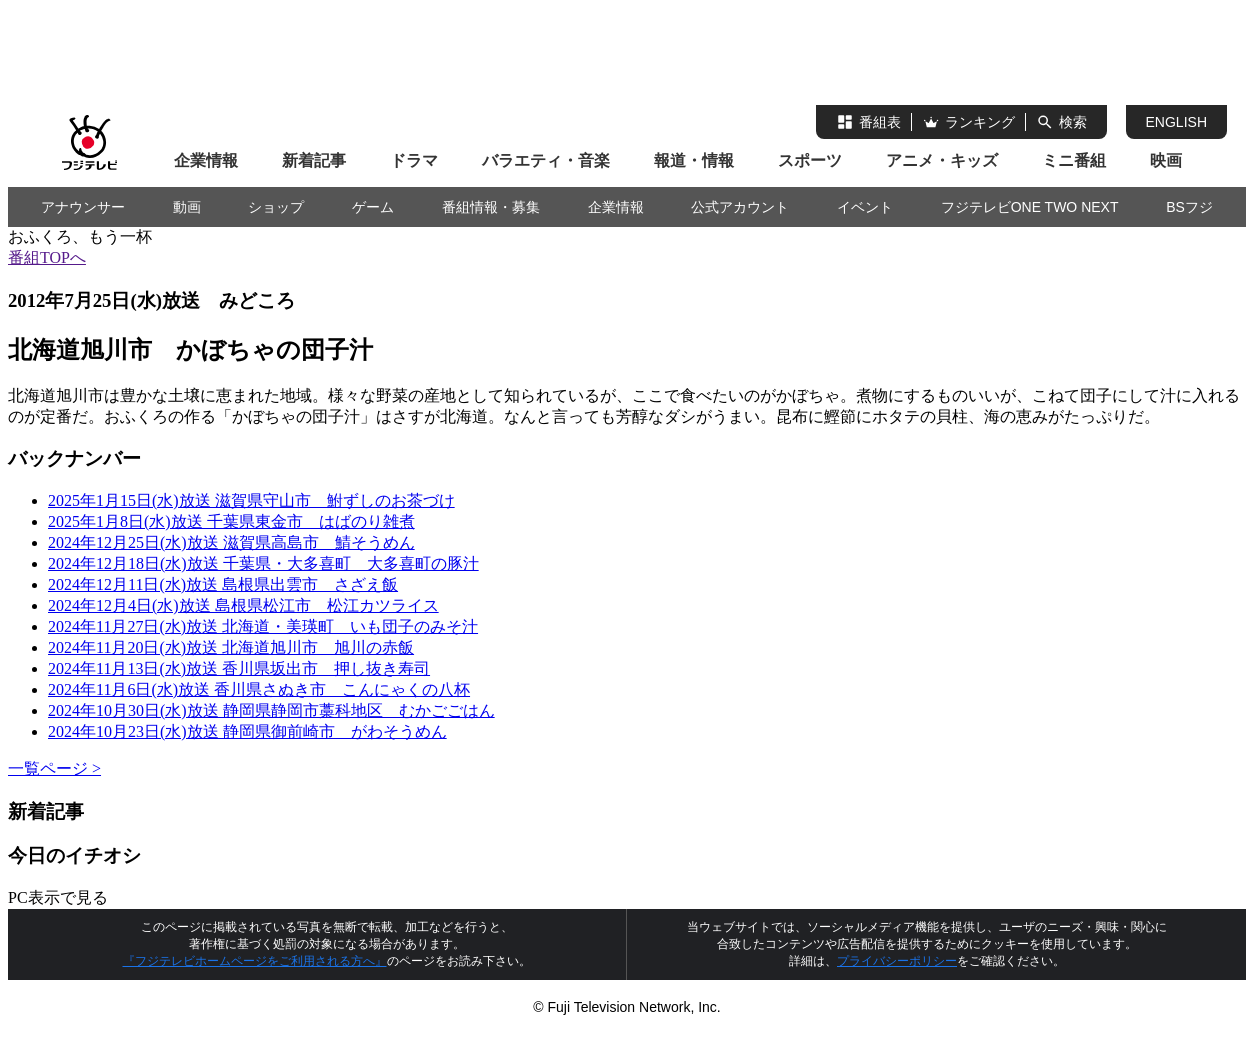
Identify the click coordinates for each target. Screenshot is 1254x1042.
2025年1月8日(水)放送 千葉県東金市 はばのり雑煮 (231, 521)
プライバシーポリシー (897, 961)
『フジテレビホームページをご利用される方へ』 (255, 961)
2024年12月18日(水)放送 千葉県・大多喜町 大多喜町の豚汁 (263, 563)
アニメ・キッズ (942, 160)
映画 (1166, 160)
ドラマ (414, 160)
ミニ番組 (1074, 160)
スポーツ (810, 160)
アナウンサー (83, 207)
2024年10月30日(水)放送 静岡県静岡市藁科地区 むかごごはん (271, 710)
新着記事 (314, 160)
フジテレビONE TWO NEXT (1030, 207)
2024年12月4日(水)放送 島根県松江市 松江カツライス (243, 605)
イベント (865, 207)
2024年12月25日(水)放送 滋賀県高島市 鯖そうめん (231, 542)
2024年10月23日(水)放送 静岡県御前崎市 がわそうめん (247, 731)
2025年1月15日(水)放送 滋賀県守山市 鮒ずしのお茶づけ (251, 500)
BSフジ (1189, 207)
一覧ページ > (54, 768)
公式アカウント (740, 207)
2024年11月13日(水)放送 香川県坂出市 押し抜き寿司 (239, 668)
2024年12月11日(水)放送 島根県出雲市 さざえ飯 (223, 584)
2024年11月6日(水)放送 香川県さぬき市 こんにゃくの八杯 (259, 689)
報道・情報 (694, 160)
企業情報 (206, 160)
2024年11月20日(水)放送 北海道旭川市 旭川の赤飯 (231, 647)
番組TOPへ (47, 257)
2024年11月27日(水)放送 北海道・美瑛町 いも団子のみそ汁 (263, 626)
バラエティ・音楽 (546, 160)
